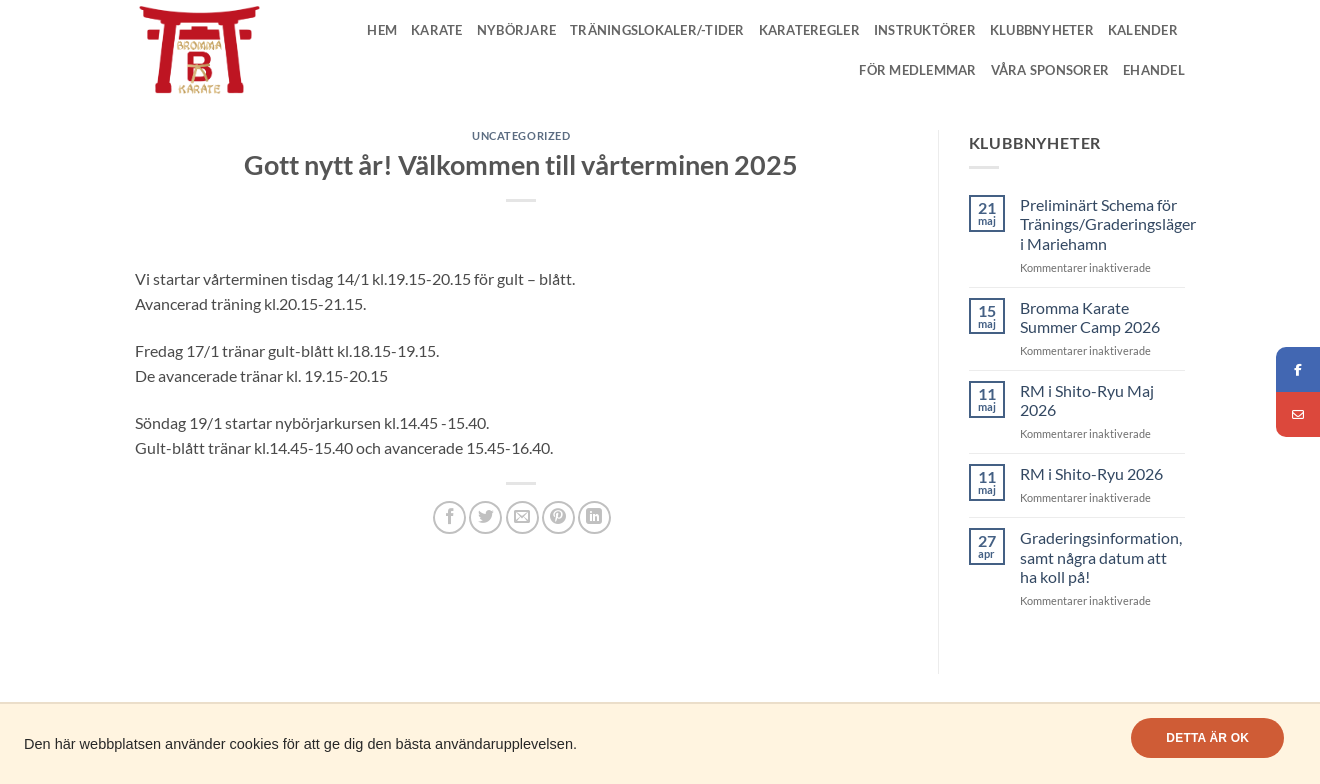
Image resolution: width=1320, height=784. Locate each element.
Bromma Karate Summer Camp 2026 (1090, 317)
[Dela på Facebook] (449, 517)
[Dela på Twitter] (485, 517)
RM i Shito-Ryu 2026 (1091, 473)
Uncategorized (521, 135)
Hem (382, 30)
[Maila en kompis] (522, 517)
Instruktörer (925, 30)
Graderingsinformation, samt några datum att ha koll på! (1101, 556)
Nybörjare (516, 30)
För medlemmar (917, 70)
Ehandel (1154, 70)
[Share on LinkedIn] (594, 517)
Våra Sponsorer (1050, 70)
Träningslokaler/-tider (657, 30)
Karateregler (809, 30)
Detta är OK (1207, 738)
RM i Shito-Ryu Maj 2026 (1087, 400)
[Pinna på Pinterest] (558, 517)
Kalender (1143, 30)
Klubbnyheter (1042, 30)
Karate (437, 30)
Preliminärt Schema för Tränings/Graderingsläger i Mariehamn (1108, 223)
